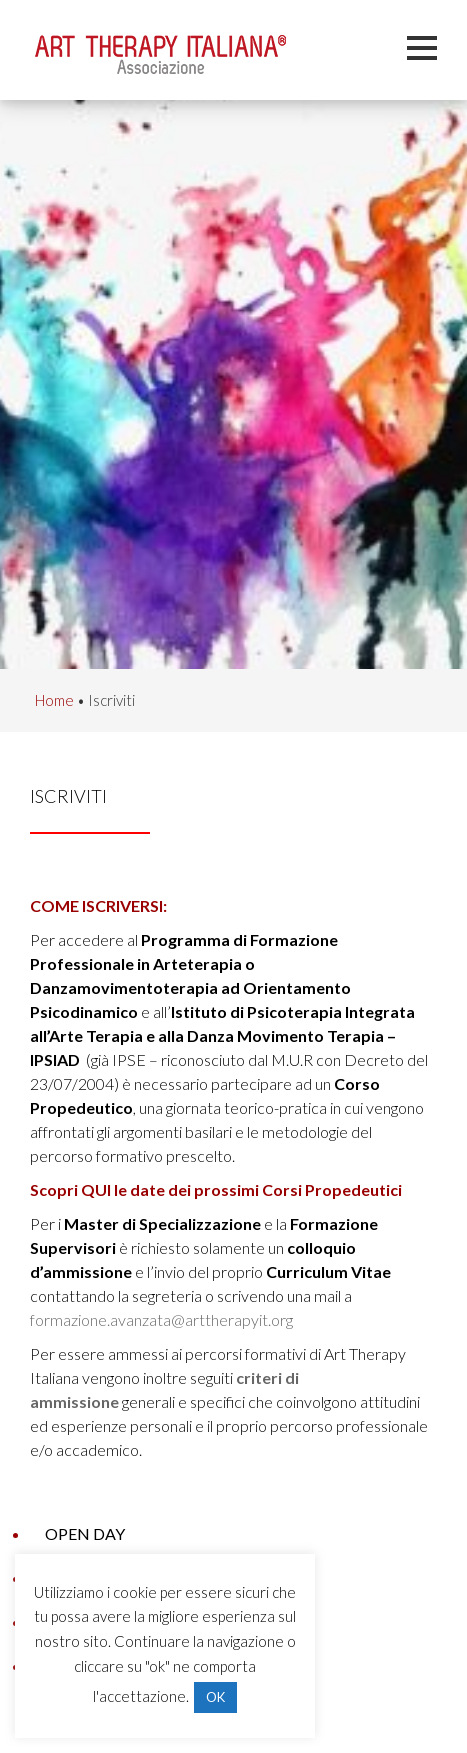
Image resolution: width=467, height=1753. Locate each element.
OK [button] (215, 1697)
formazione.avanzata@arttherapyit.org (161, 1319)
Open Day (85, 1533)
